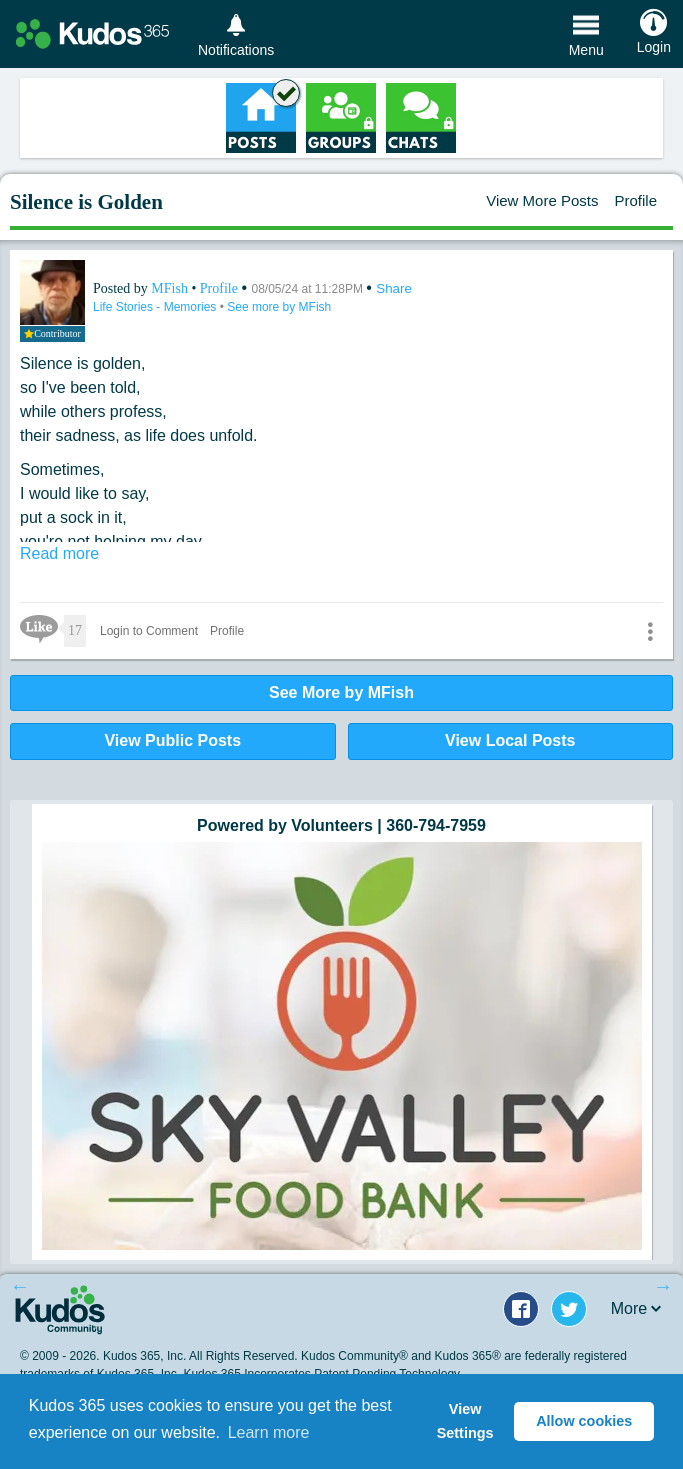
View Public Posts (172, 740)
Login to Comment (149, 631)
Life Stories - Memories (156, 307)
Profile (635, 200)
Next (663, 1286)
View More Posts (542, 200)
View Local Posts (510, 740)
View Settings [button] (465, 1421)
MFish (171, 288)
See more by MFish (279, 307)
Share (394, 288)
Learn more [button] (269, 1432)
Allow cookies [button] (584, 1421)
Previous (20, 1286)
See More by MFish (341, 692)
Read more (59, 553)
